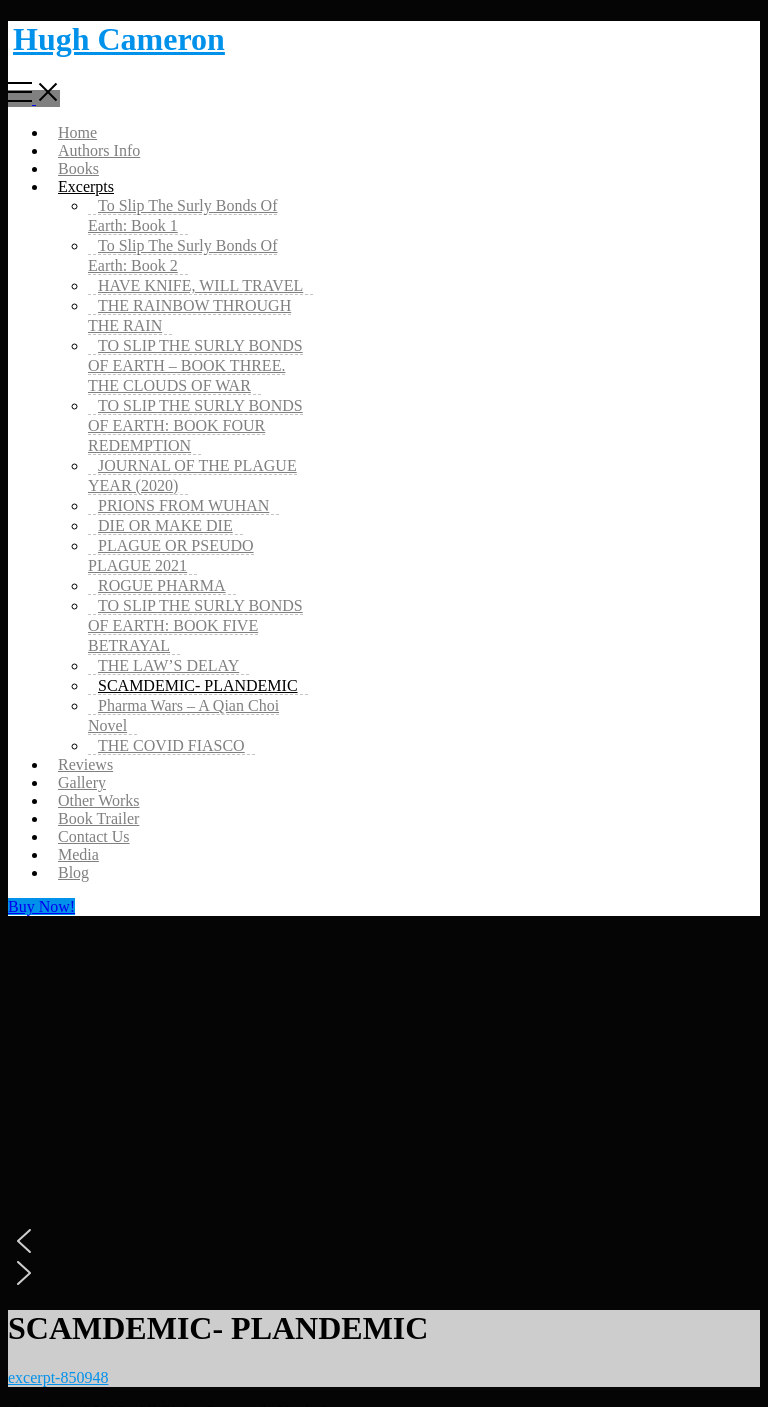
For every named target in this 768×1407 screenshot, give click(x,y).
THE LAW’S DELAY (168, 665)
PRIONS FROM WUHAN (183, 505)
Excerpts (86, 186)
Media (78, 854)
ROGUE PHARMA (162, 585)
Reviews (85, 764)
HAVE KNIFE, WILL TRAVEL (200, 285)
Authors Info (99, 150)
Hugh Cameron (119, 39)
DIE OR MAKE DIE (165, 525)
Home (77, 132)
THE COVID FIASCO (171, 745)
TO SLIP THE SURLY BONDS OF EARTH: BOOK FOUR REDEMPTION (195, 425)
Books (78, 168)
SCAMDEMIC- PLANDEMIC (198, 685)
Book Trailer (98, 818)
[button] (384, 1241)
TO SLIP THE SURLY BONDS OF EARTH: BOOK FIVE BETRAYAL (195, 625)
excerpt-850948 (58, 1377)
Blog (73, 872)
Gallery (82, 782)
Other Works (99, 800)
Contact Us (94, 836)
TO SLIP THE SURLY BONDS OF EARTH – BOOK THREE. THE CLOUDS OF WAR (195, 365)
